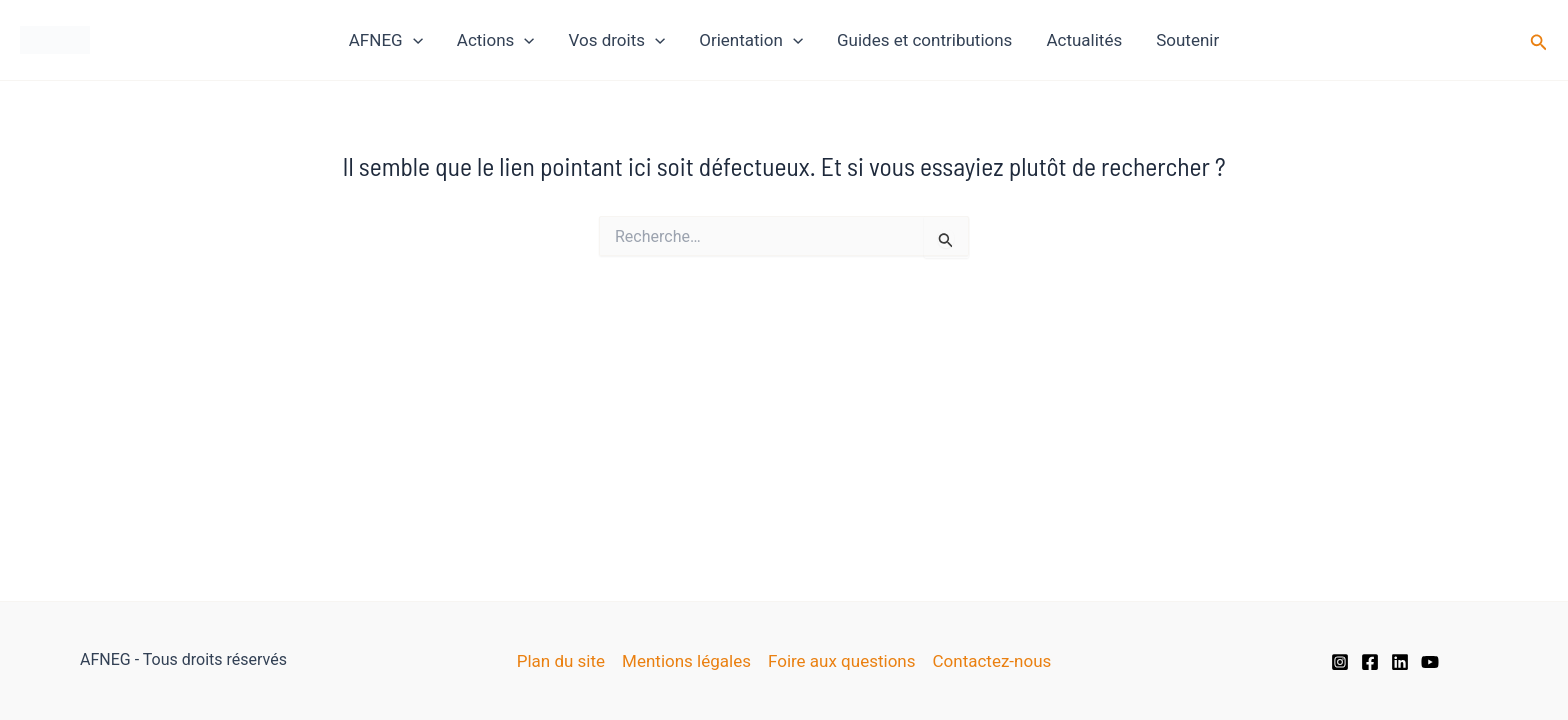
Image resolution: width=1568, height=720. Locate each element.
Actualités (1084, 40)
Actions (496, 40)
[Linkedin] (1400, 662)
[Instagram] (1340, 662)
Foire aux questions (842, 661)
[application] (413, 40)
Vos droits (617, 40)
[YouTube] (1430, 662)
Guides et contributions (924, 40)
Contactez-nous (992, 661)
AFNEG (386, 40)
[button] (1539, 40)
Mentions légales (686, 661)
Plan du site (561, 661)
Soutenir (1187, 40)
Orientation (751, 40)
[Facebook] (1370, 662)
